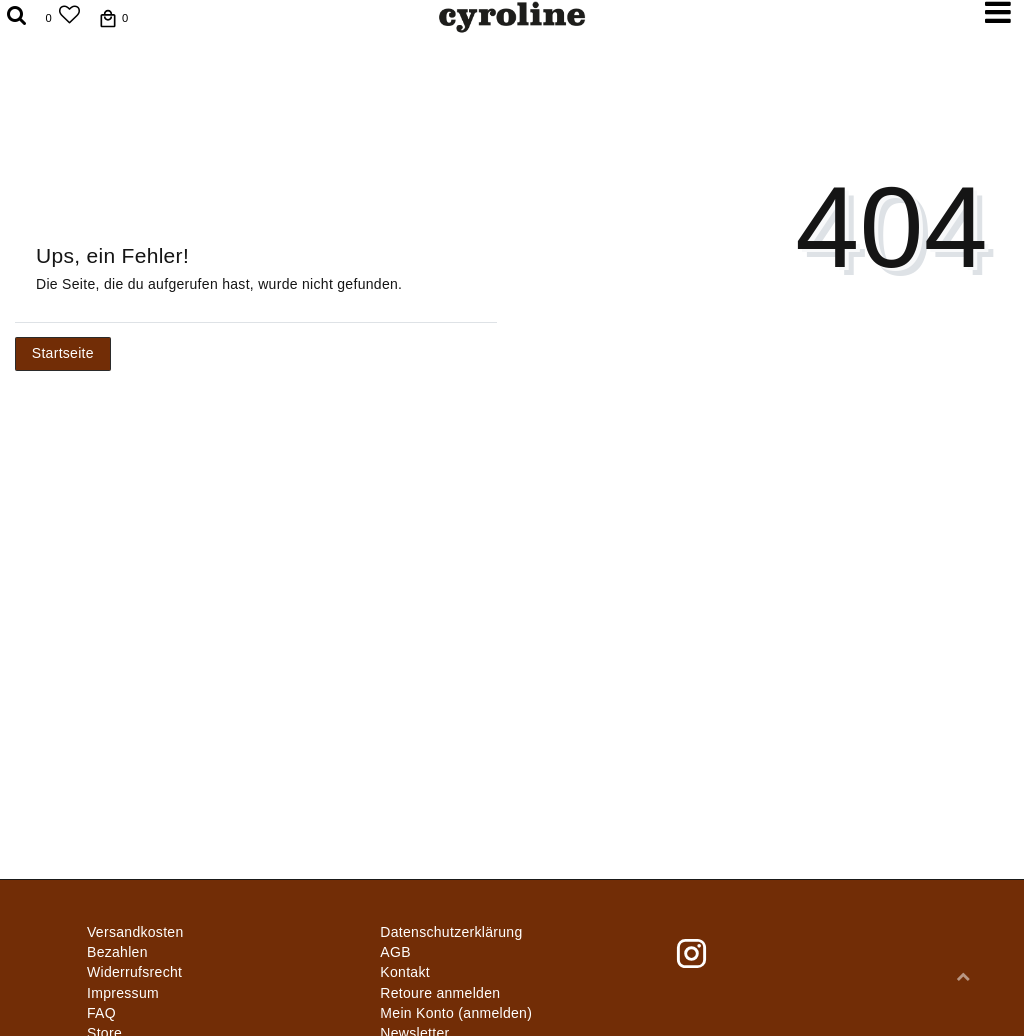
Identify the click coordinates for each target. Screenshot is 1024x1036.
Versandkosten (135, 932)
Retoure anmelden (440, 993)
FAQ (101, 1013)
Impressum (123, 993)
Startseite (63, 353)
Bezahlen (117, 952)
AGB (395, 952)
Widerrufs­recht (134, 972)
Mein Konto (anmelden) (456, 1013)
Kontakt (405, 972)
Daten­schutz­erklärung (451, 932)
